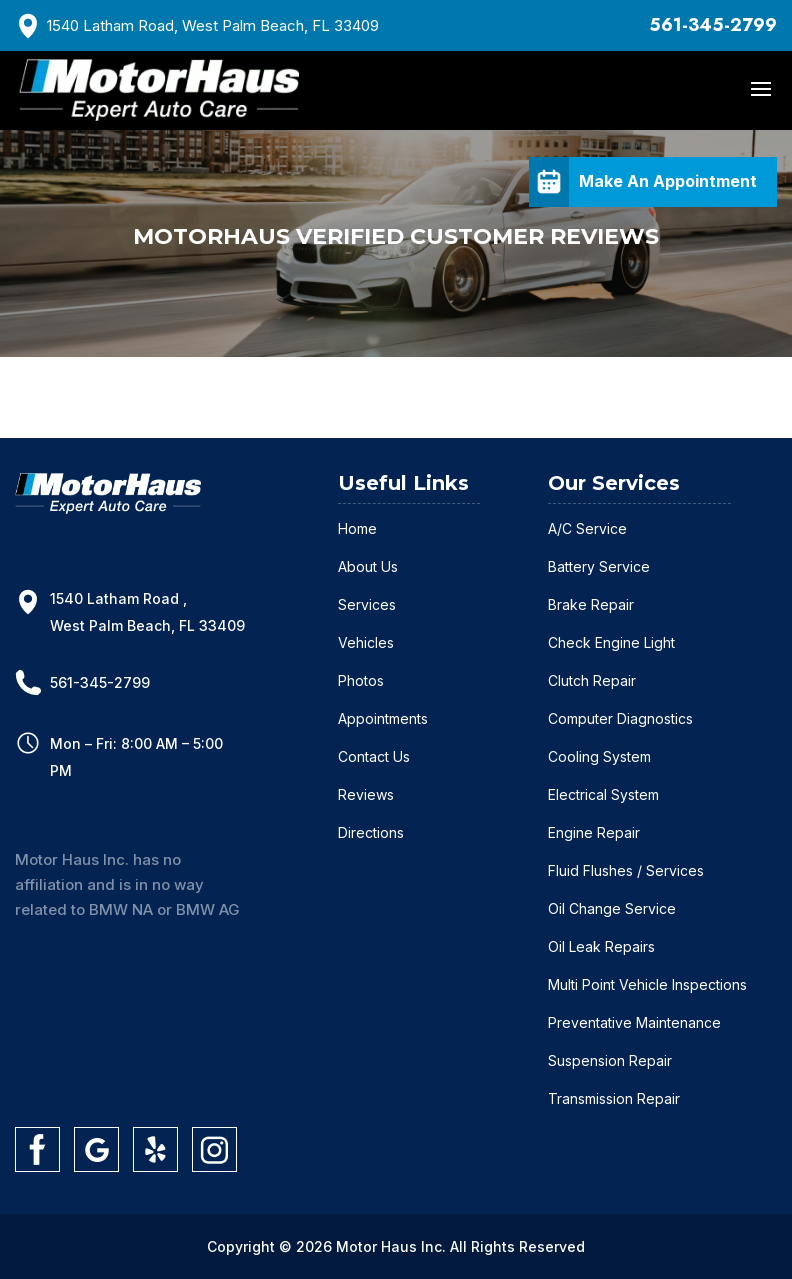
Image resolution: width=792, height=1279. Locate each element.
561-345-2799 (713, 25)
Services (367, 604)
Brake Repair (591, 604)
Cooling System (599, 756)
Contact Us (374, 756)
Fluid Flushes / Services (626, 870)
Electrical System (603, 794)
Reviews (366, 794)
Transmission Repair (614, 1098)
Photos (361, 680)
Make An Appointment (668, 181)
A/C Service (587, 528)
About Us (368, 566)
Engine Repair (594, 832)
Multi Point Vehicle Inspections (647, 984)
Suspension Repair (610, 1060)
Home (357, 528)
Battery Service (599, 566)
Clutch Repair (592, 680)
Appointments (383, 718)
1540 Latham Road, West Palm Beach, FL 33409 (213, 25)
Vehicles (366, 642)
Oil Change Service (612, 908)
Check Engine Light (611, 642)
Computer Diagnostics (620, 718)
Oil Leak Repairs (601, 946)
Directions (371, 832)
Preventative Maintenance (634, 1022)
